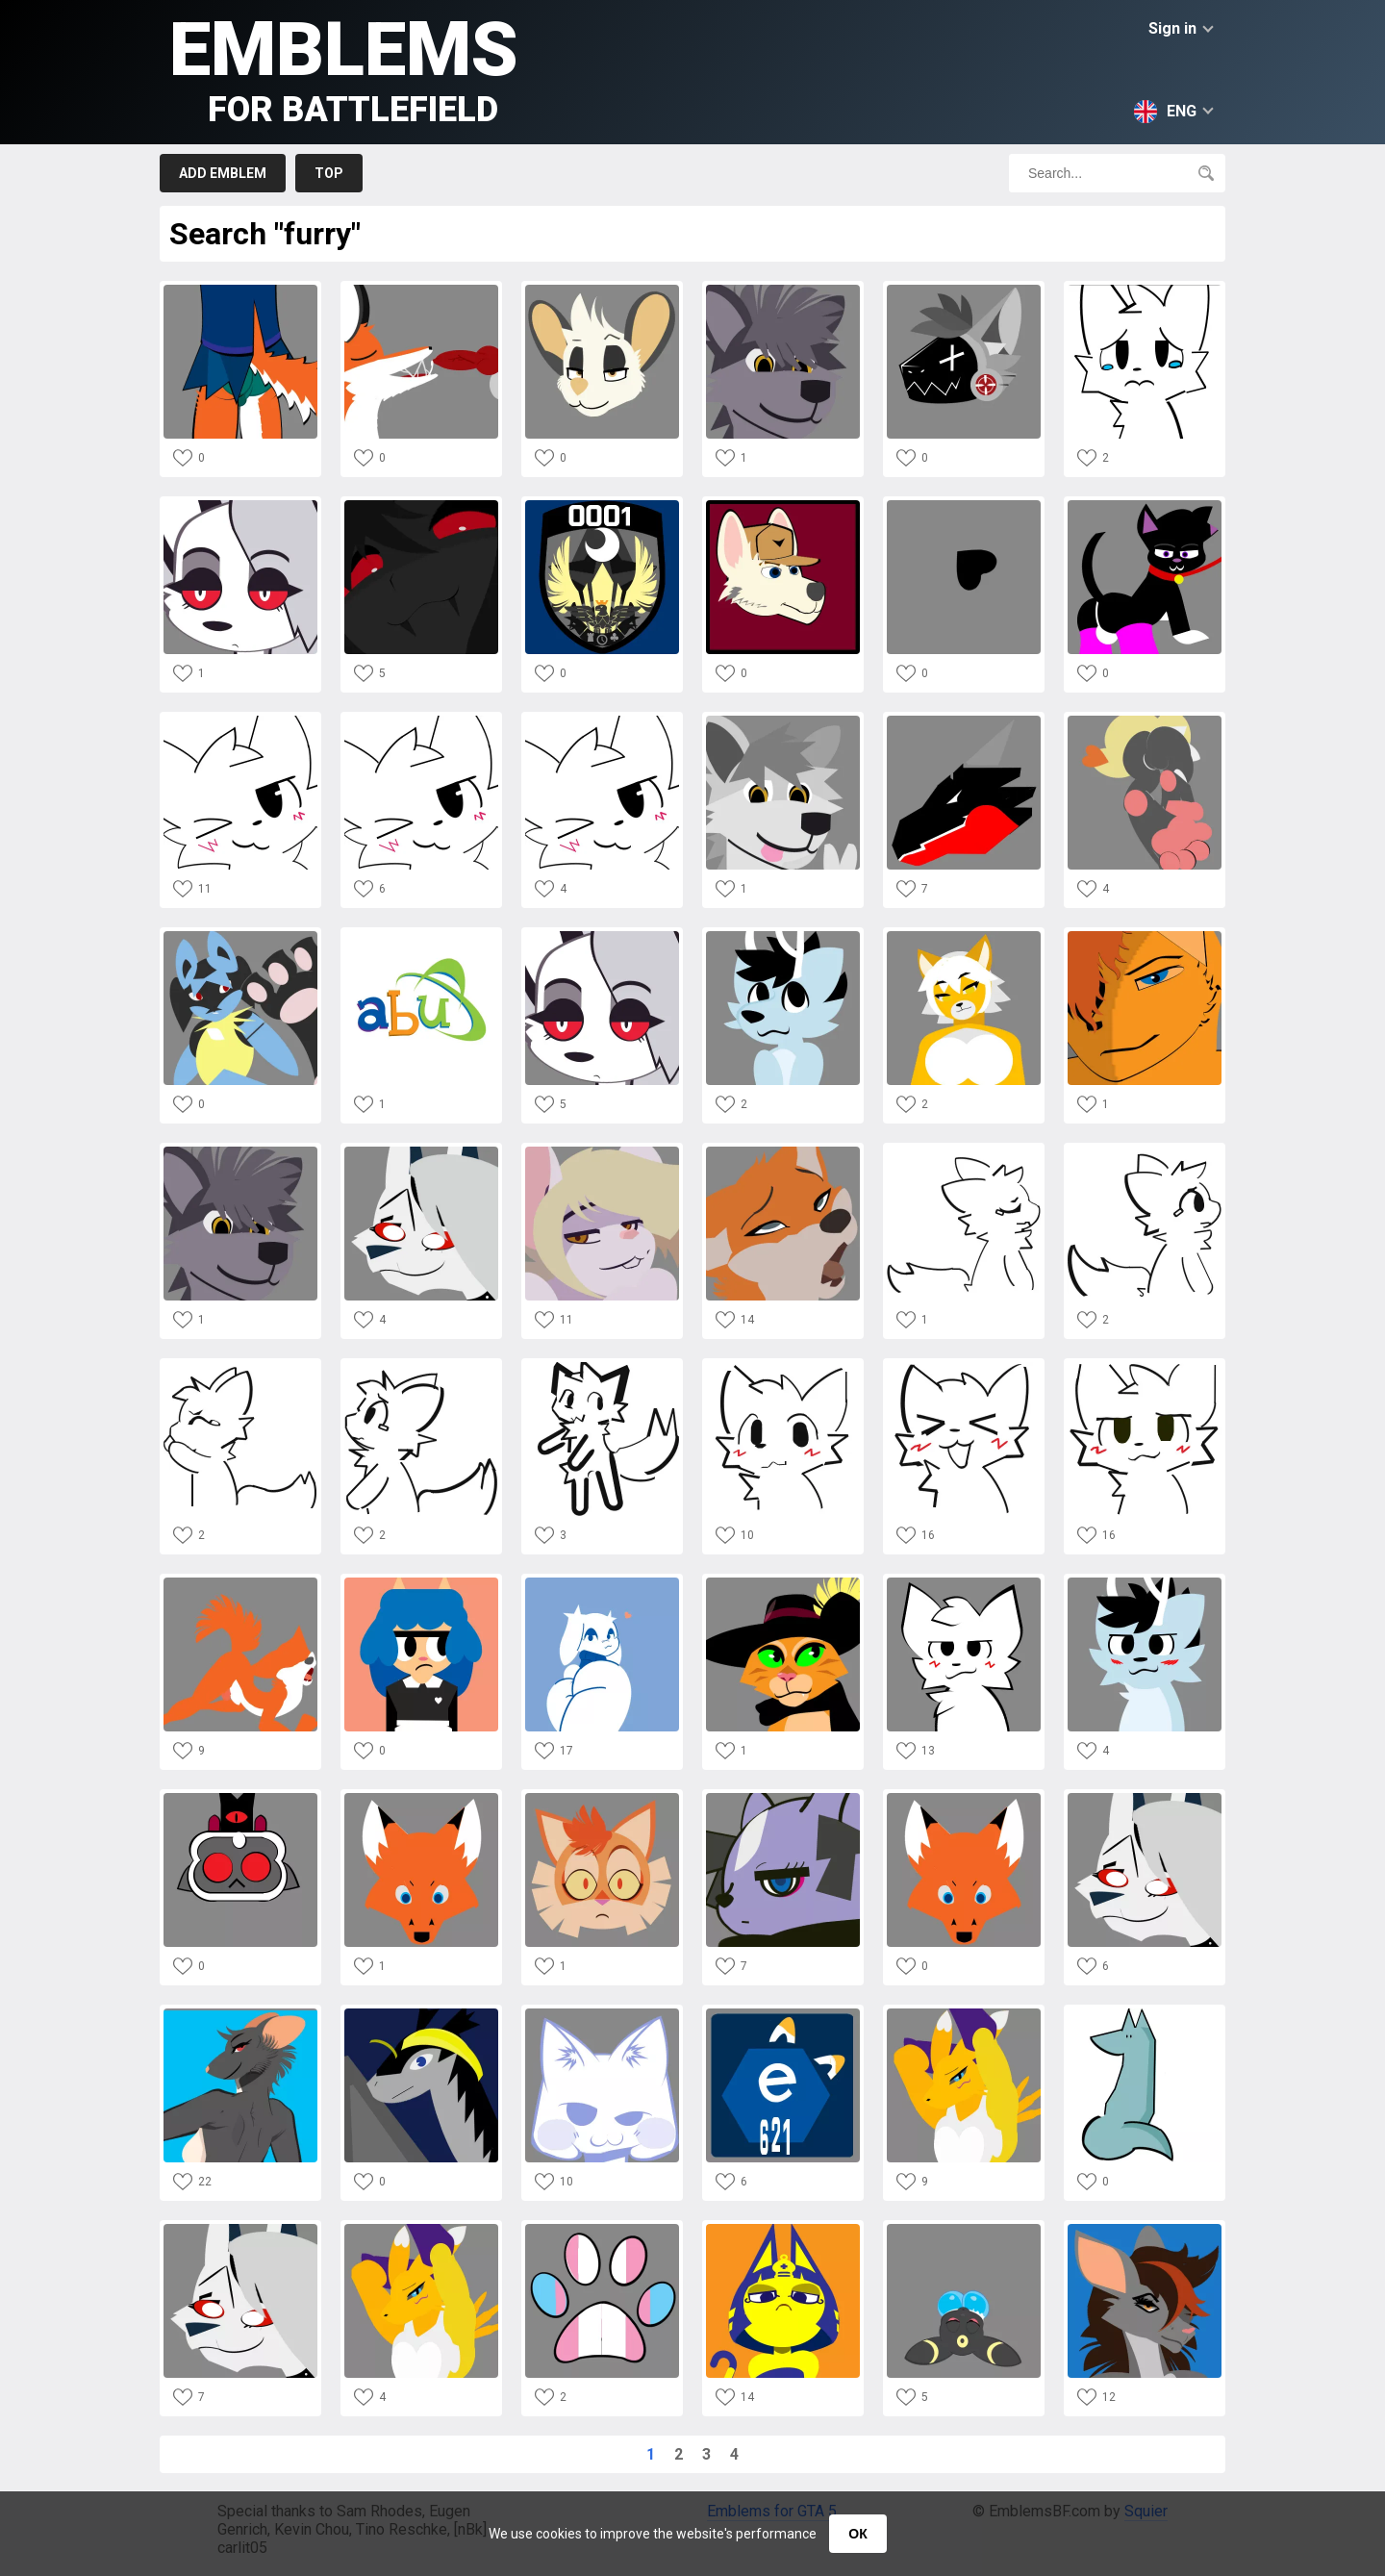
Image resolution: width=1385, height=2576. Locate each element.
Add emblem (222, 173)
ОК (857, 2533)
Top (329, 173)
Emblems (343, 68)
